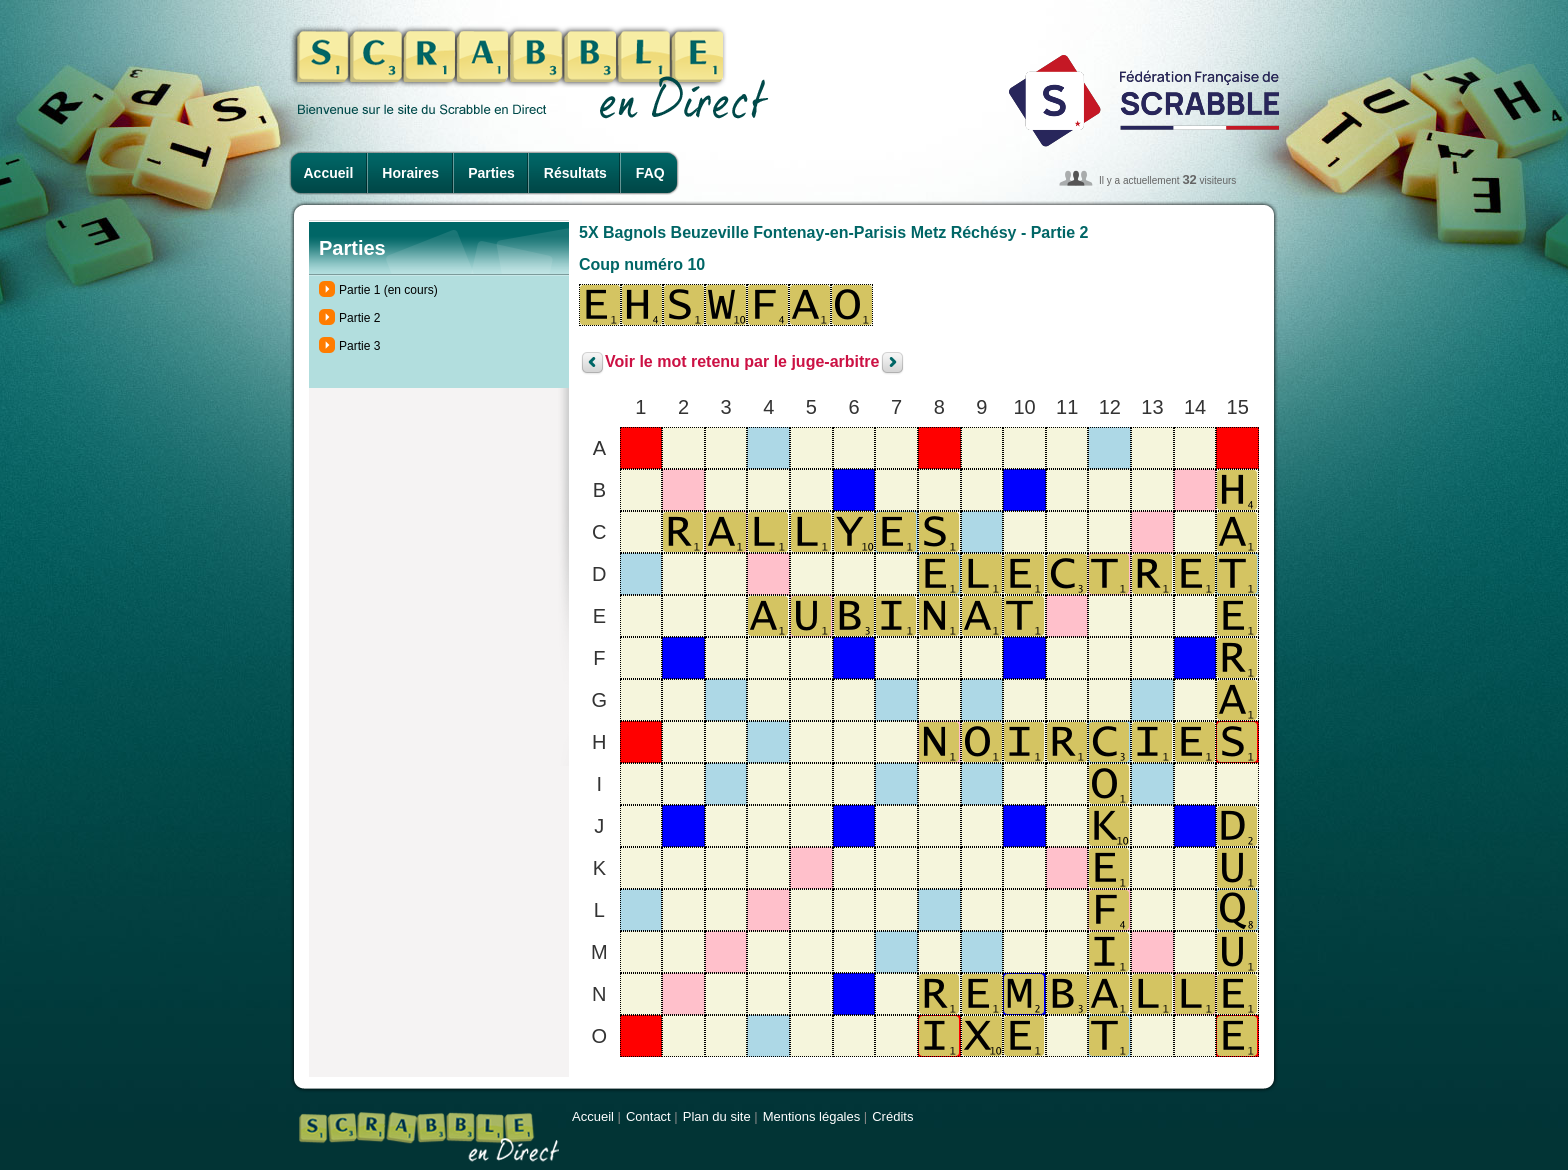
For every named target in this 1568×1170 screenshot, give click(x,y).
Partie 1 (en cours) (388, 290)
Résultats (575, 173)
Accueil (329, 173)
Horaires (410, 173)
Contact (648, 1116)
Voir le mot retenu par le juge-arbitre (742, 362)
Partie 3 (359, 346)
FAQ (650, 173)
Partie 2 (359, 318)
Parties (491, 173)
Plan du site (717, 1116)
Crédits (892, 1116)
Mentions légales (812, 1116)
